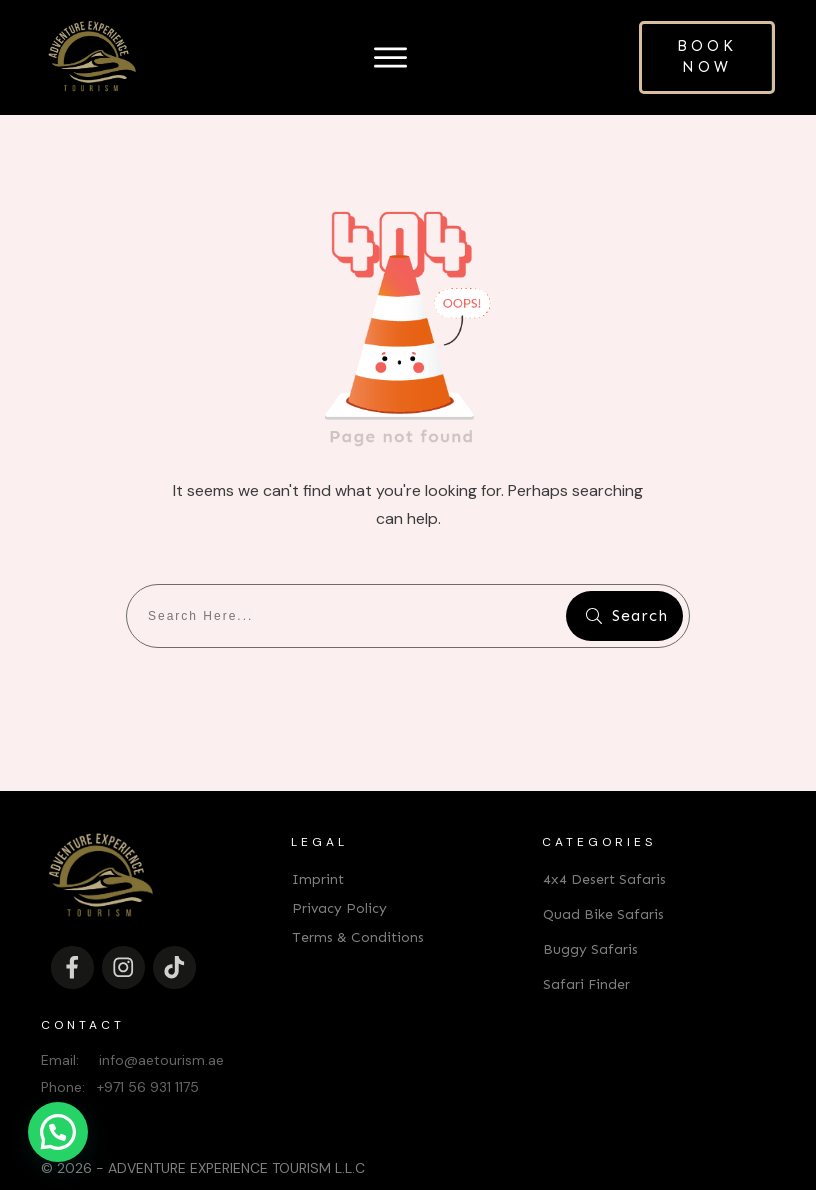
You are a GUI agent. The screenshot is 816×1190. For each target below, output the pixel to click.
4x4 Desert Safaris (604, 847)
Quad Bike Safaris (603, 882)
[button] (58, 1132)
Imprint (318, 847)
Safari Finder (586, 953)
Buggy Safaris (590, 917)
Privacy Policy (339, 876)
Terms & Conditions (358, 905)
